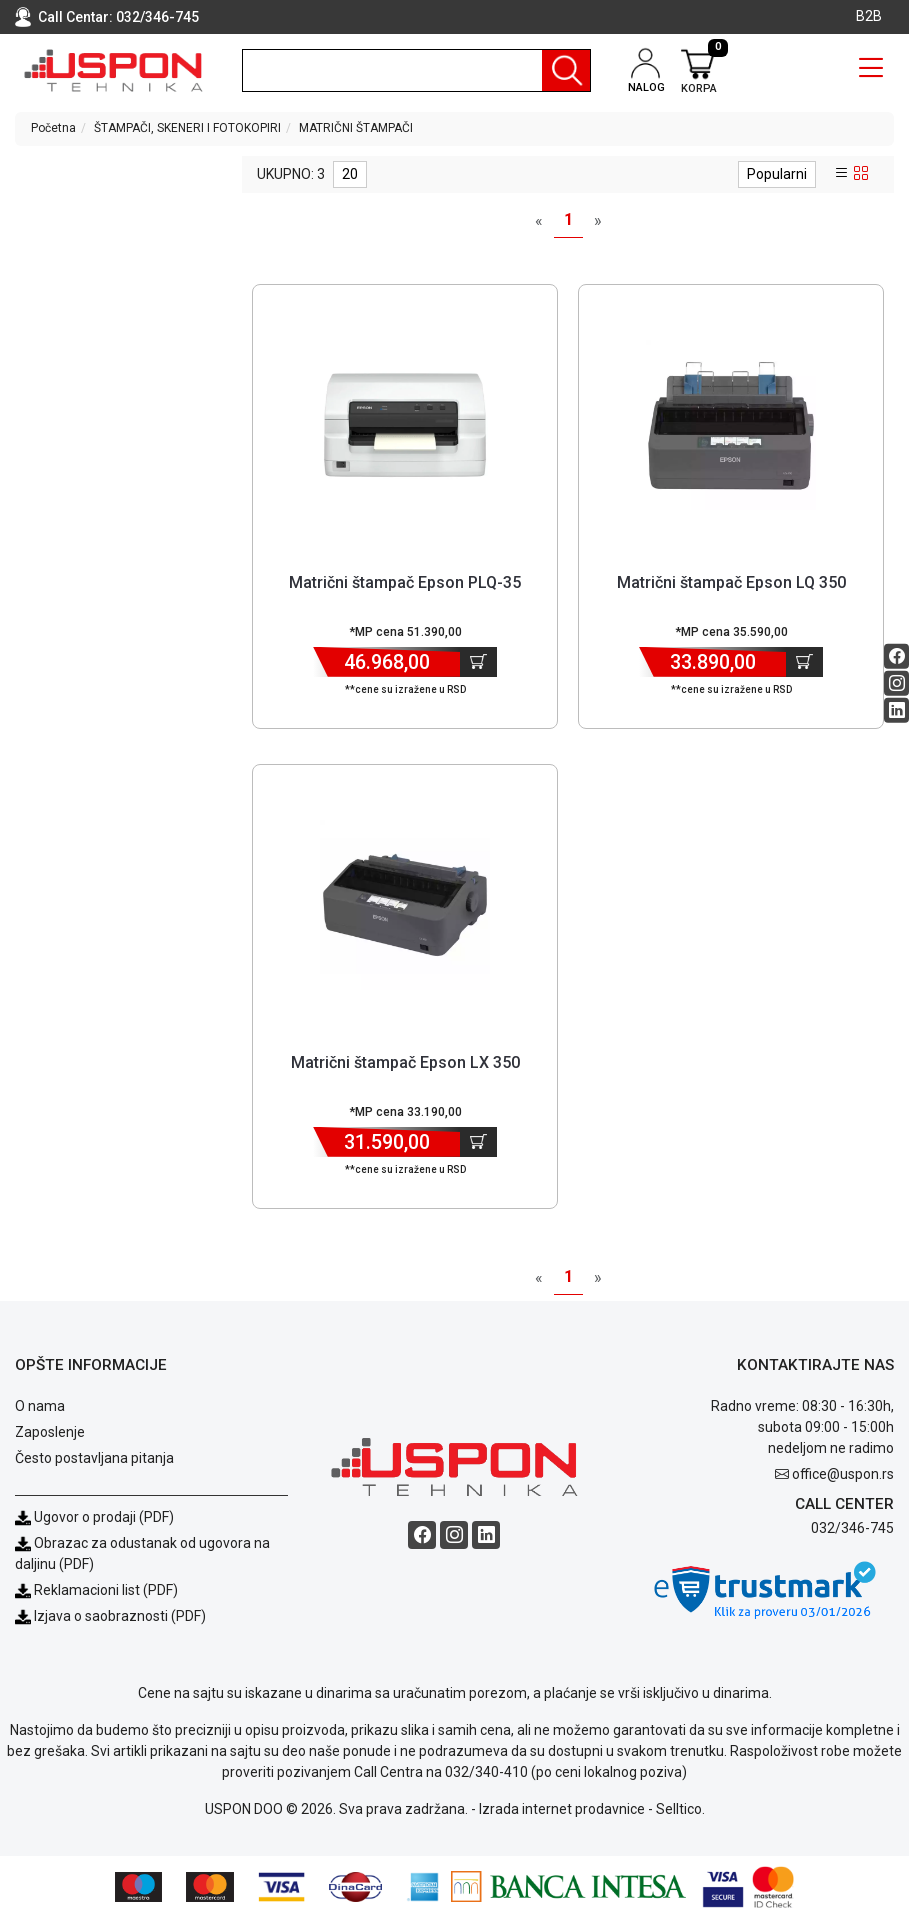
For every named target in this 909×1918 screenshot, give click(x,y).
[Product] (405, 425)
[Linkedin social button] (896, 710)
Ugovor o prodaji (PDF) (94, 1517)
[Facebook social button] (896, 656)
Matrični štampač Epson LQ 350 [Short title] (731, 582)
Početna (53, 128)
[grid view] (861, 174)
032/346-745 (157, 17)
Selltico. (680, 1809)
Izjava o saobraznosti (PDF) (120, 1616)
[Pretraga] (566, 70)
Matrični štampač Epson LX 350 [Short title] (405, 1062)
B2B (869, 16)
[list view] (842, 174)
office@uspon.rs (843, 1474)
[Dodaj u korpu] (478, 662)
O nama (40, 1406)
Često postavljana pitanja (94, 1458)
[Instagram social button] (896, 683)
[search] (416, 70)
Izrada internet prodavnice (562, 1809)
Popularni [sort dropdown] (777, 174)
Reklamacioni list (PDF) (96, 1590)
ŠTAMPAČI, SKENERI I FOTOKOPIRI (187, 128)
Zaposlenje (50, 1432)
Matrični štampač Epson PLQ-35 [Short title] (405, 582)
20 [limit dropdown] (350, 174)
